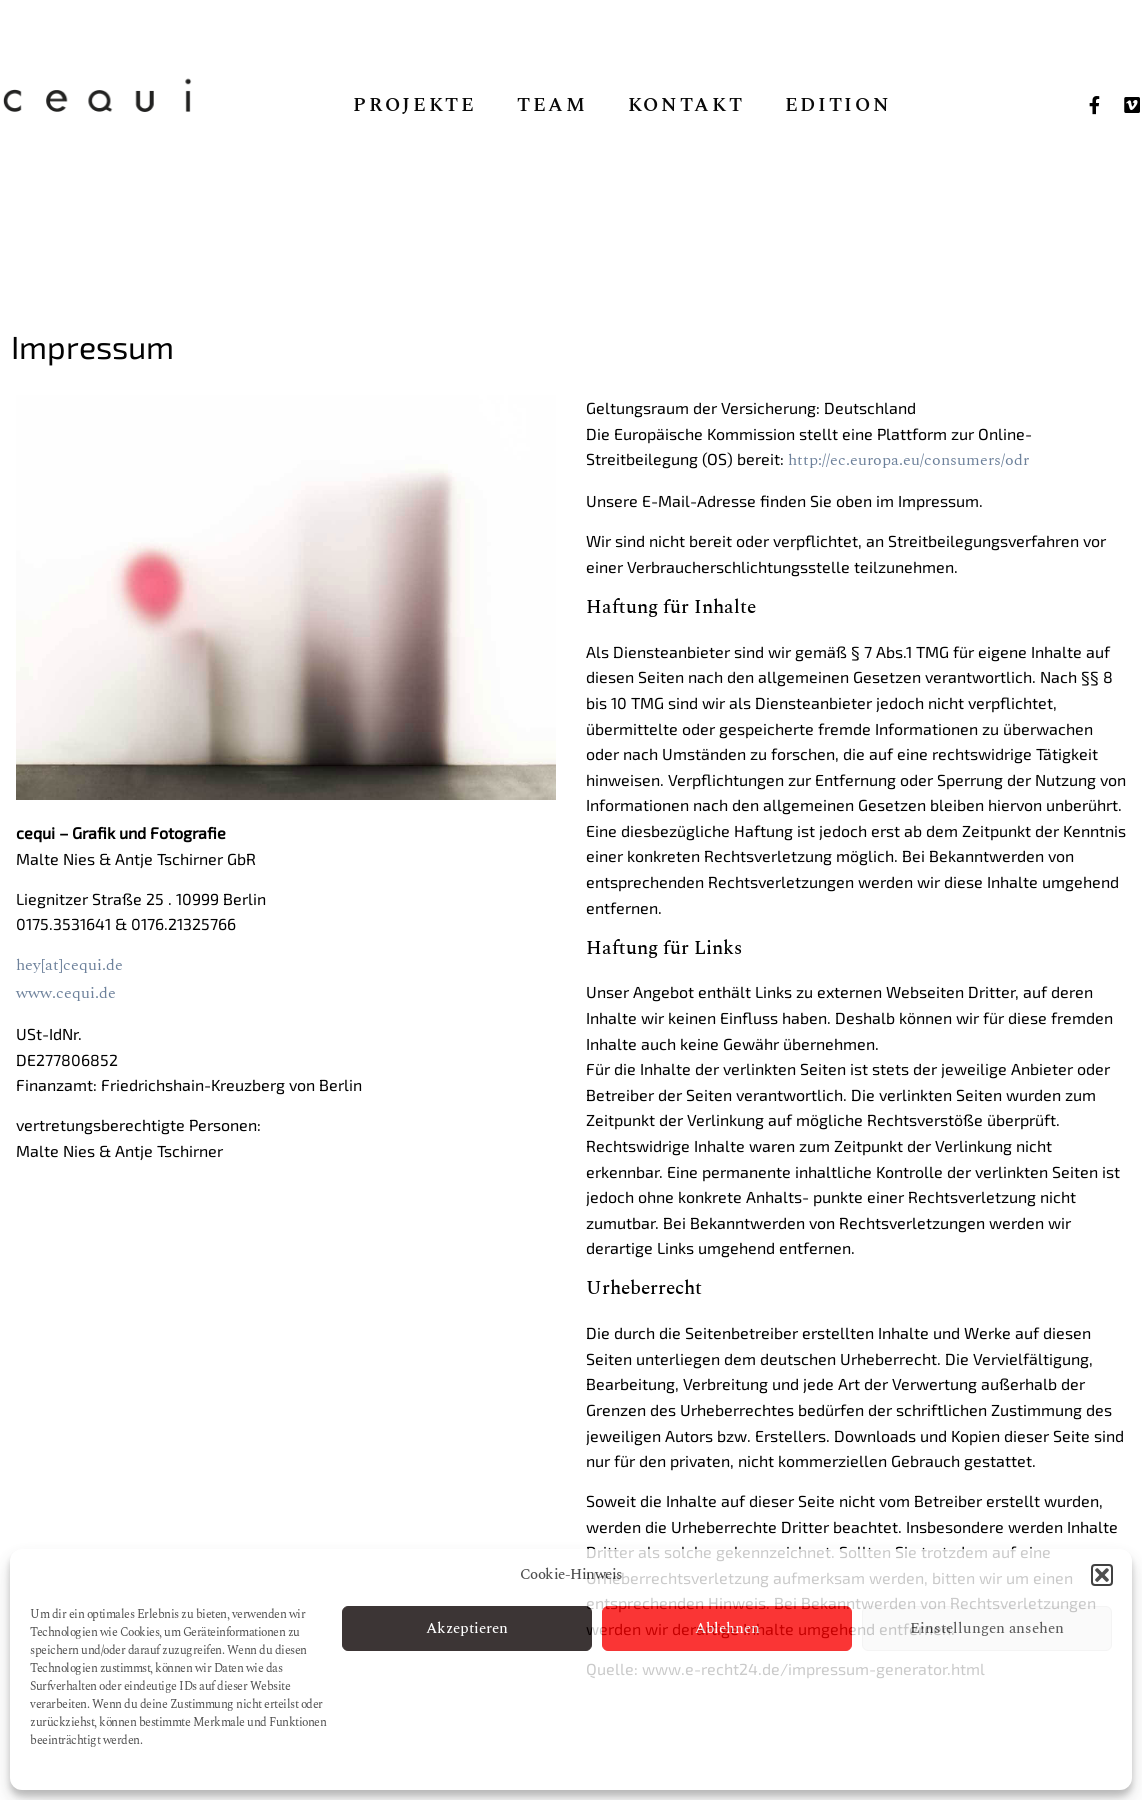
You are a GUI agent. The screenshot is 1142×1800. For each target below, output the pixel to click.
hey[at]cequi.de (69, 965)
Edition (838, 106)
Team (552, 106)
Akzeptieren (467, 1628)
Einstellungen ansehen (987, 1628)
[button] (1102, 1575)
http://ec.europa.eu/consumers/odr (908, 460)
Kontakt (686, 106)
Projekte (415, 106)
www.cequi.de (66, 993)
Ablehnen (727, 1628)
